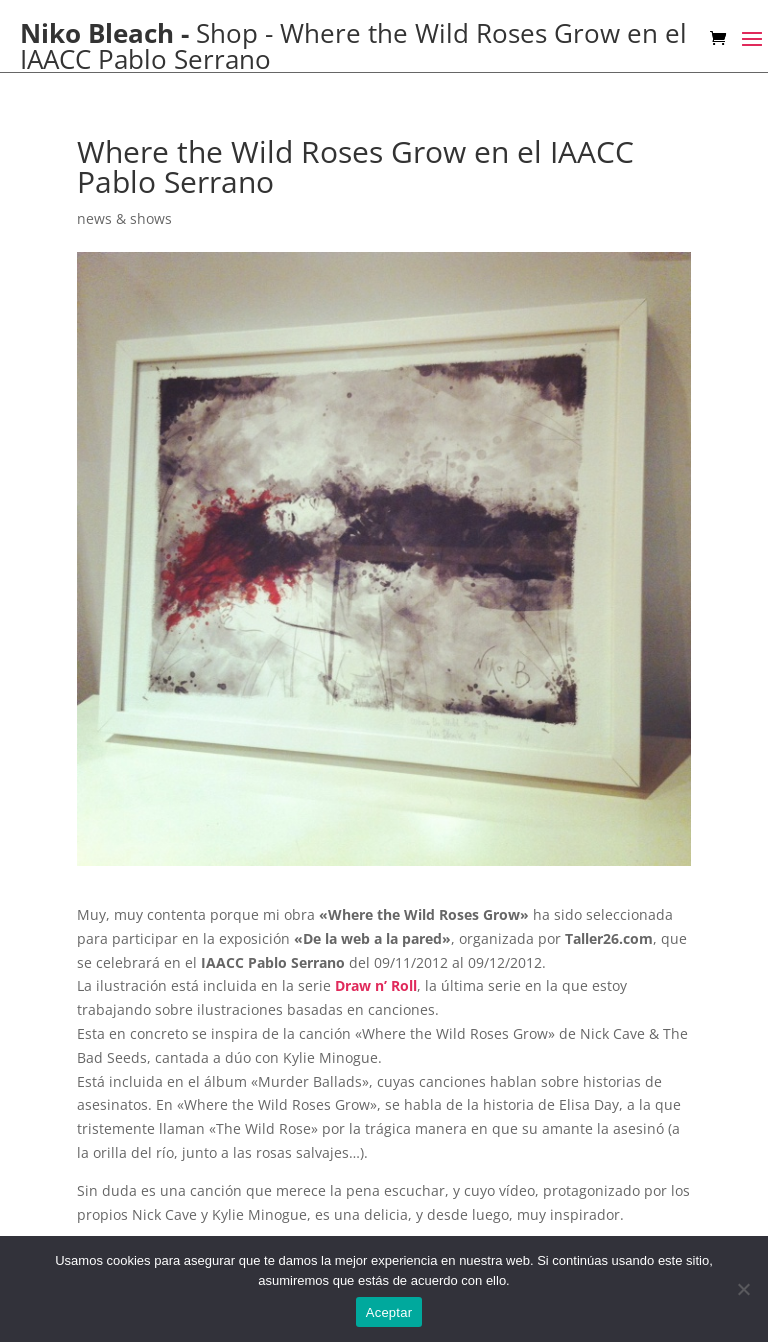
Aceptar (389, 1312)
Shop (227, 33)
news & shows (124, 218)
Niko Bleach (97, 33)
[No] (743, 1289)
